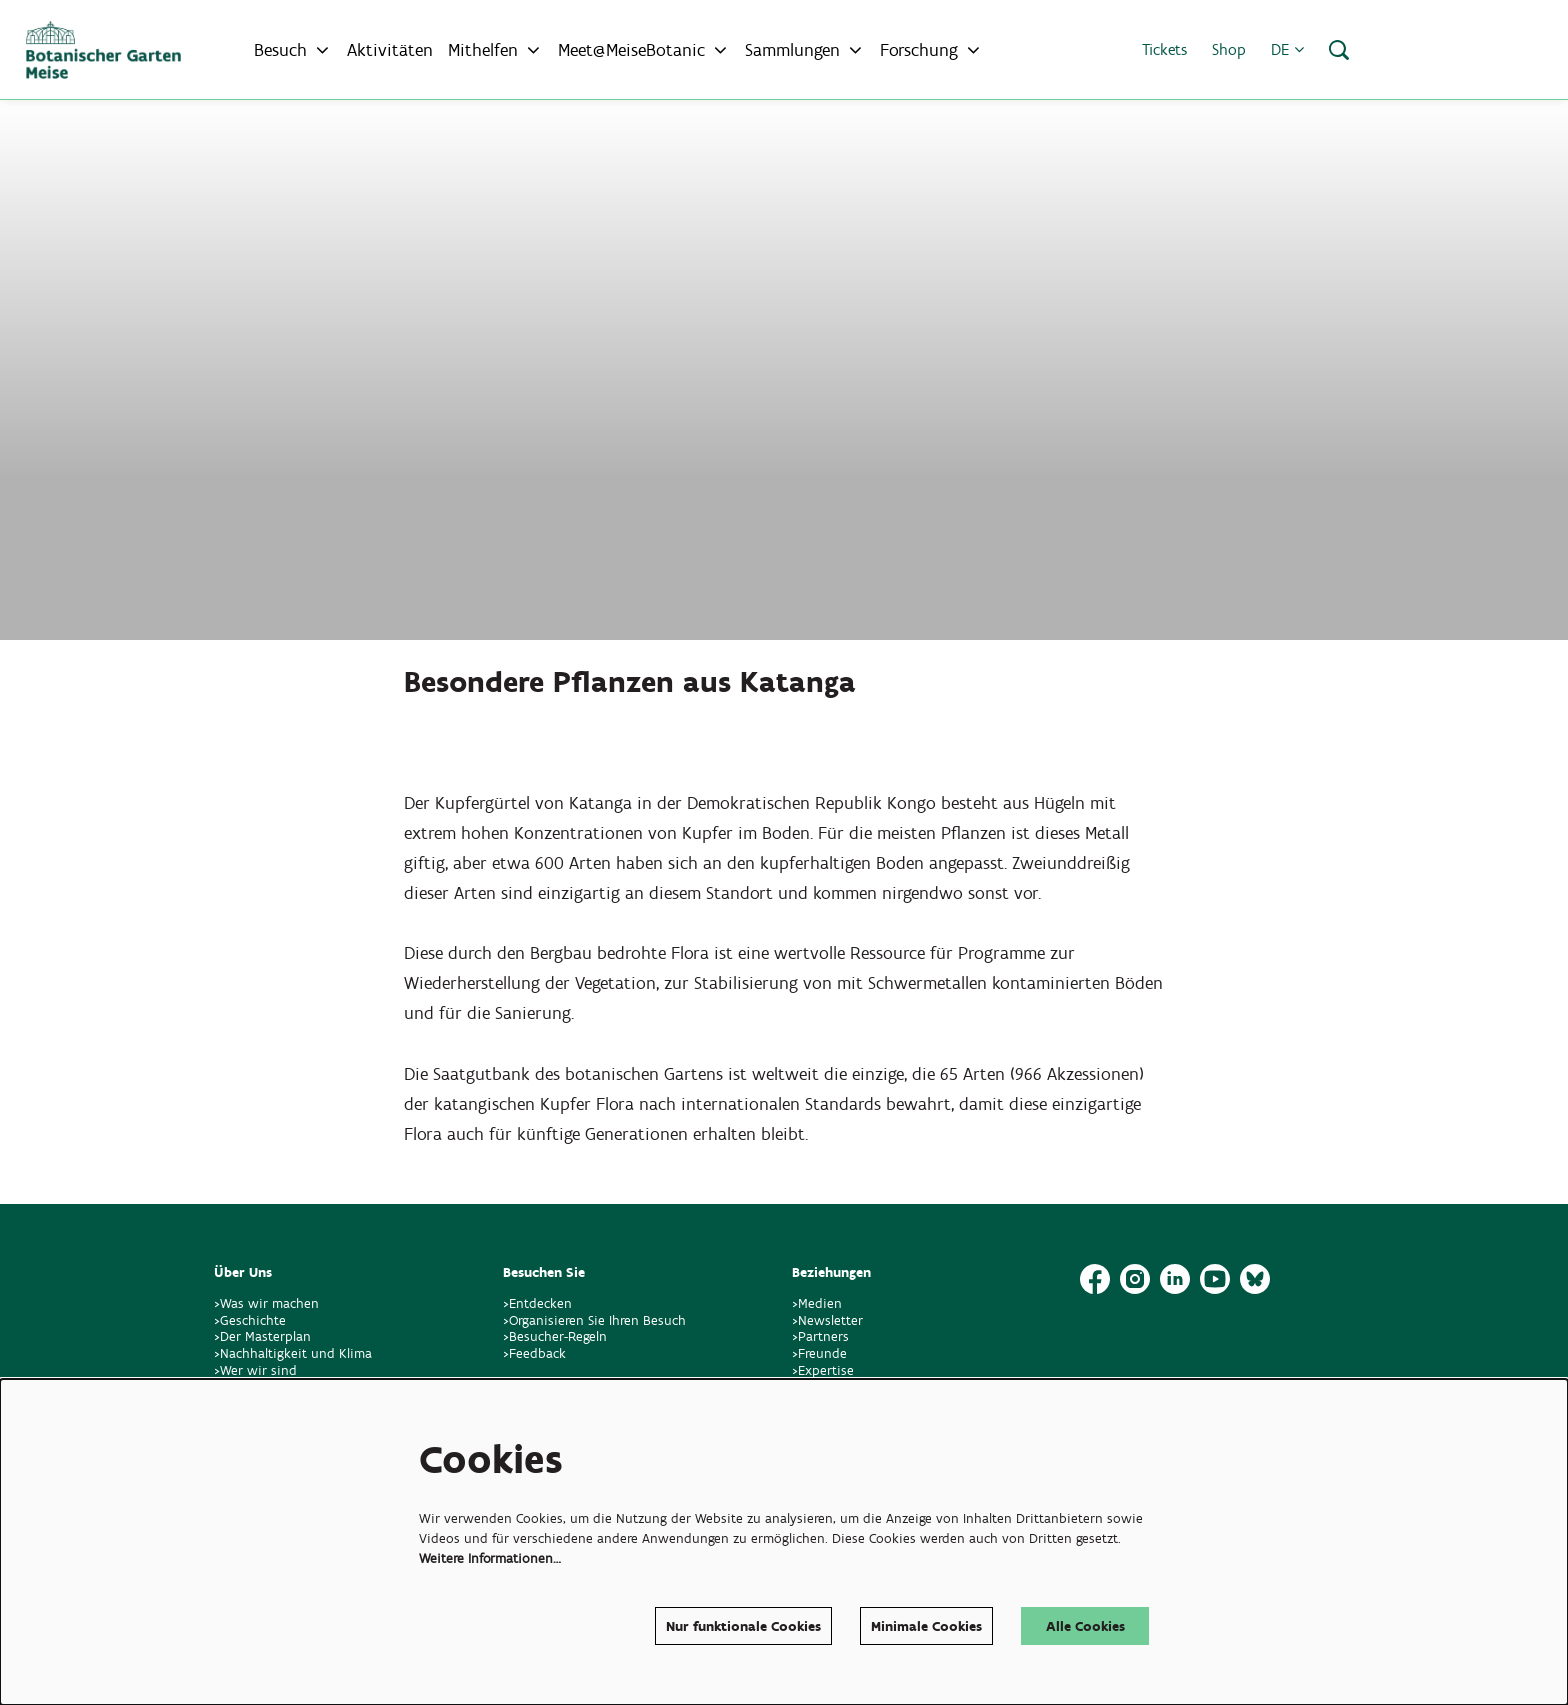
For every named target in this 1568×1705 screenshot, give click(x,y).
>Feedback (534, 1353)
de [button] (1287, 49)
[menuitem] (390, 50)
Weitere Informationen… (490, 1557)
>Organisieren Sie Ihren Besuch (594, 1320)
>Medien (817, 1303)
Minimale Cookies (926, 1625)
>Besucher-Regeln (555, 1336)
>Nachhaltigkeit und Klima (293, 1353)
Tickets (1164, 49)
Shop (1229, 49)
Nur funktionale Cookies (743, 1625)
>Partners (820, 1336)
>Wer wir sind (255, 1370)
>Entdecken (537, 1303)
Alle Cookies (1085, 1625)
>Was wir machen (266, 1303)
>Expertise (823, 1370)
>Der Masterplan (262, 1336)
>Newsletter (827, 1320)
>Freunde (819, 1353)
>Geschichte (250, 1320)
